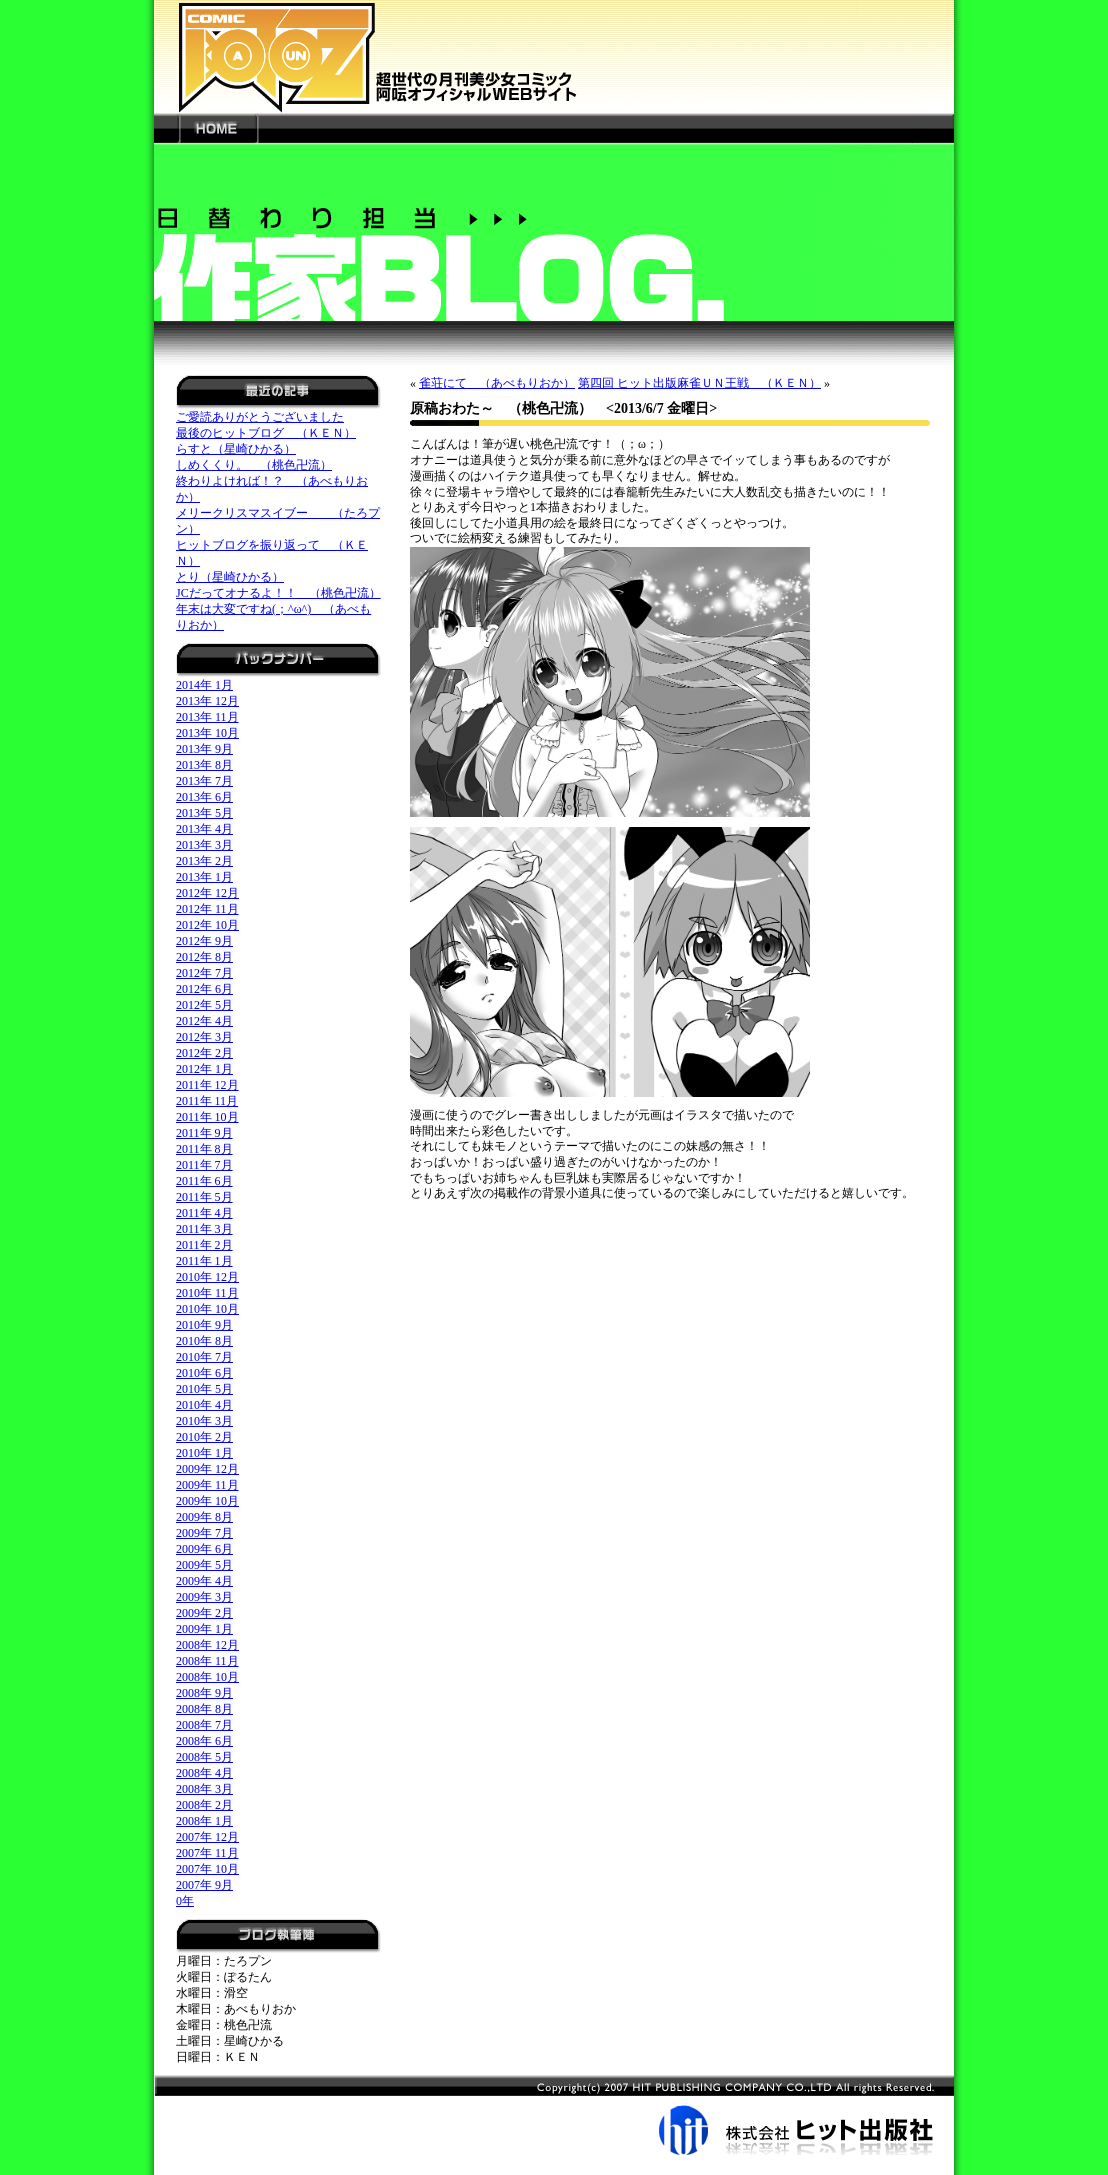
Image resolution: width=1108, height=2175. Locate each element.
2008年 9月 (204, 1693)
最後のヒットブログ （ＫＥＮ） (266, 433)
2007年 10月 (207, 1869)
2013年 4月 (204, 829)
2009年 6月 (204, 1549)
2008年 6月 (204, 1741)
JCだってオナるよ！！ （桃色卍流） (278, 593)
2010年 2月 (204, 1437)
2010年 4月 (204, 1405)
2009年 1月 (204, 1629)
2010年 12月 (207, 1277)
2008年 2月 (204, 1805)
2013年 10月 (207, 733)
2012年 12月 (207, 893)
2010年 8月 (204, 1341)
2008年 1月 (204, 1821)
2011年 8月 (204, 1149)
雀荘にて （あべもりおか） (497, 383)
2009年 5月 (204, 1565)
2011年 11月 (207, 1101)
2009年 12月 (207, 1469)
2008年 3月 (204, 1789)
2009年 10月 (207, 1501)
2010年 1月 (204, 1453)
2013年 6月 (204, 797)
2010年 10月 (207, 1309)
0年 (185, 1901)
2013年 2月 (204, 861)
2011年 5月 (204, 1197)
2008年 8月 (204, 1709)
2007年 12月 (207, 1837)
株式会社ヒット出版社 (554, 2115)
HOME (218, 128)
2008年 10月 (207, 1677)
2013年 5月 (204, 813)
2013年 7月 (204, 781)
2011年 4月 (204, 1213)
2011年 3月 (204, 1229)
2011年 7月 (204, 1165)
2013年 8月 (204, 765)
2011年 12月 (207, 1085)
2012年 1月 (204, 1069)
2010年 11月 (207, 1293)
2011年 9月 (204, 1133)
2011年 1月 (204, 1261)
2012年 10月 (207, 925)
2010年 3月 (204, 1421)
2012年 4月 (204, 1021)
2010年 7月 (204, 1357)
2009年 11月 (207, 1485)
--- (166, 128)
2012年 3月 (204, 1037)
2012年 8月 (204, 957)
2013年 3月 (204, 845)
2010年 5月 (204, 1389)
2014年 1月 (204, 685)
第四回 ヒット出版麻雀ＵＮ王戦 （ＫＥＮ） (699, 383)
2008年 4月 (204, 1773)
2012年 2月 (204, 1053)
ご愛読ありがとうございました (260, 417)
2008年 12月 (207, 1645)
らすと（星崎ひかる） (236, 449)
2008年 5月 (204, 1757)
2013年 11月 (207, 717)
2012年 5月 (204, 1005)
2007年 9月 (204, 1885)
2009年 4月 (204, 1581)
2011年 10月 (207, 1117)
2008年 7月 (204, 1725)
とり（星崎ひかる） (230, 577)
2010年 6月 (204, 1373)
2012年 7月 (204, 973)
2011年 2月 (204, 1245)
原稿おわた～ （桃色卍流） (501, 408)
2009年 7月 (204, 1533)
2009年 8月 (204, 1517)
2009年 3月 (204, 1597)
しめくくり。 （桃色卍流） (254, 465)
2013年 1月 (204, 877)
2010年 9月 (204, 1325)
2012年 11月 (207, 909)
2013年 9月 (204, 749)
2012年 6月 (204, 989)
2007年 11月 (207, 1853)
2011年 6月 (204, 1181)
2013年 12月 (207, 701)
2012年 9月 (204, 941)
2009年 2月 (204, 1613)
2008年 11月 (207, 1661)
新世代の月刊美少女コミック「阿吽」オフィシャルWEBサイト (554, 56)
